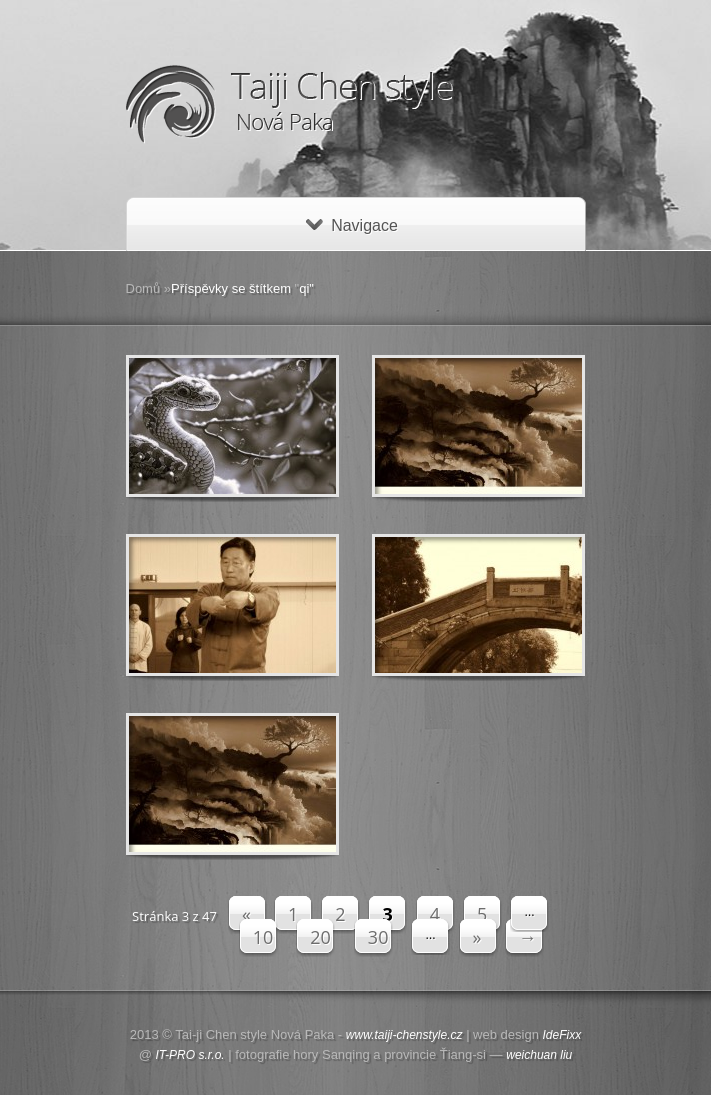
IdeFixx (562, 1035)
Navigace (352, 225)
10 (263, 937)
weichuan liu (539, 1055)
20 (320, 937)
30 (378, 937)
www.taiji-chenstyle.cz (404, 1035)
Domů (143, 288)
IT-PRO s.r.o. (190, 1055)
